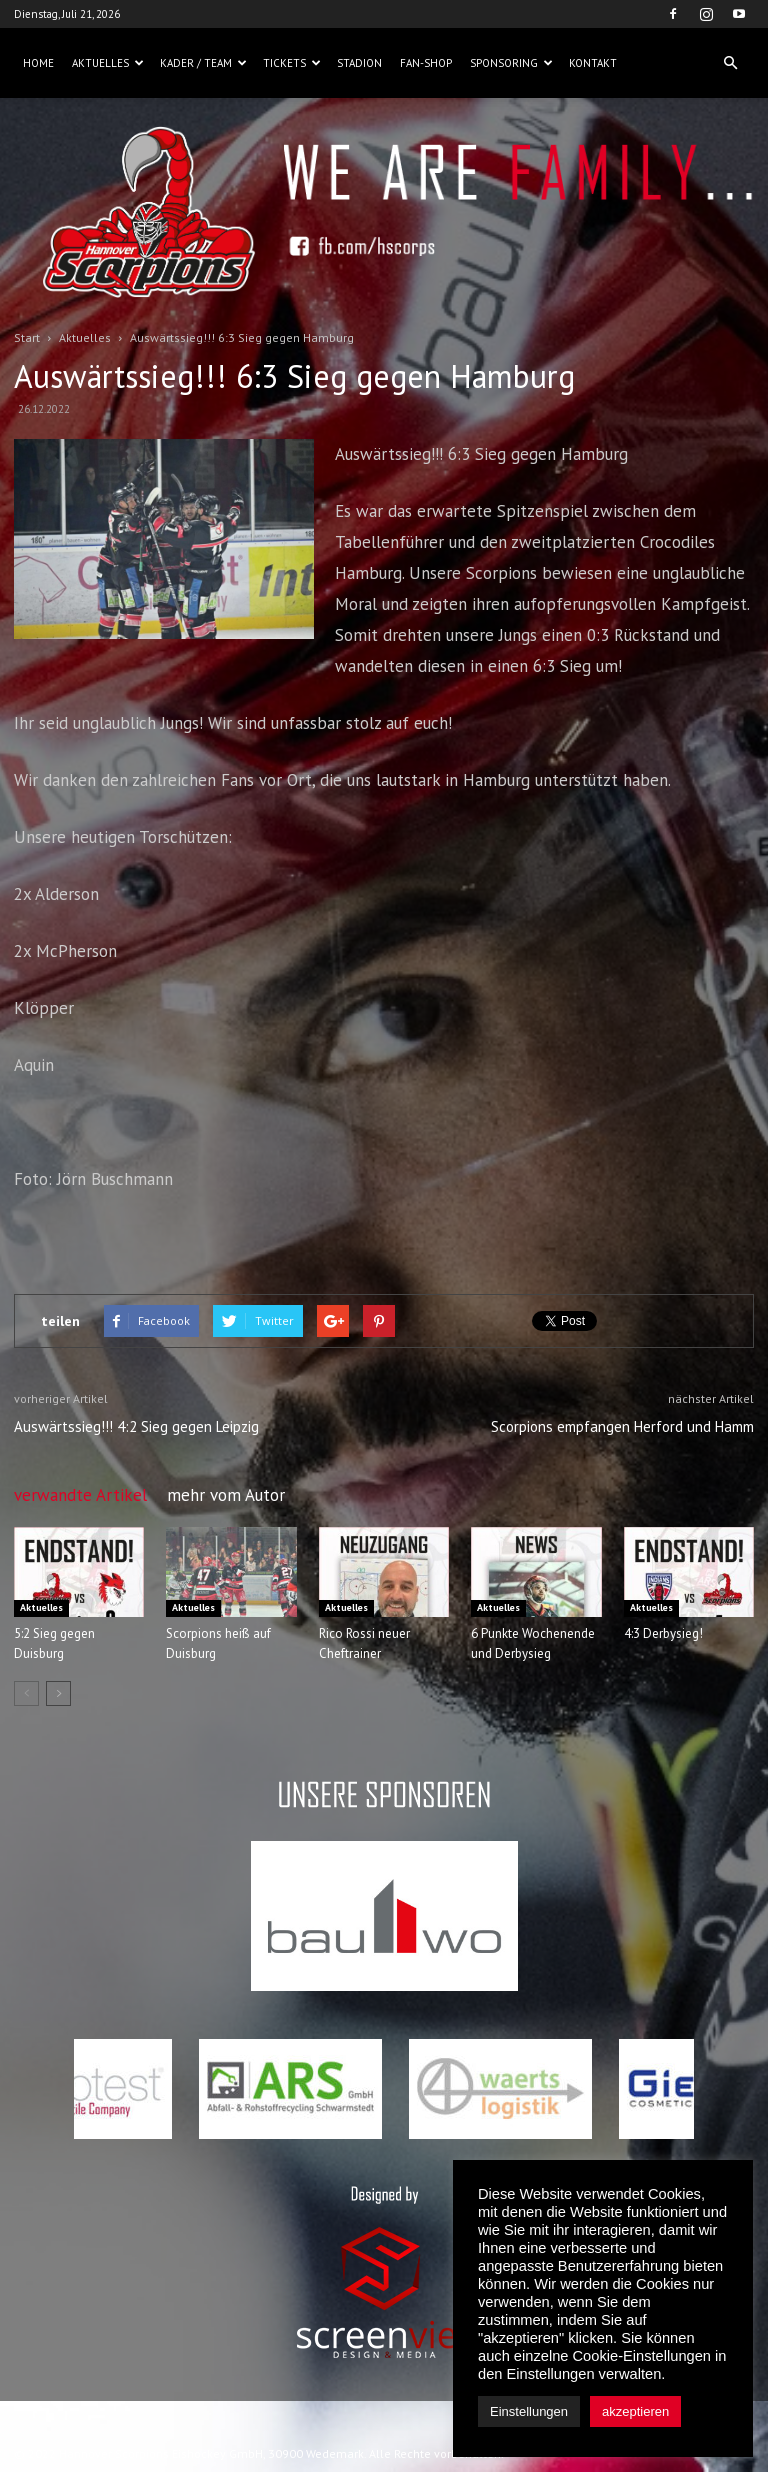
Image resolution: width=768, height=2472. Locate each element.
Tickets (292, 63)
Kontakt (593, 63)
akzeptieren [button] (635, 2411)
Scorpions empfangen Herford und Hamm (622, 1426)
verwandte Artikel (80, 1495)
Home (38, 63)
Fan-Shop (426, 63)
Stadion (359, 63)
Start (27, 337)
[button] (730, 63)
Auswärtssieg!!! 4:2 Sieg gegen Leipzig (136, 1426)
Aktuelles (108, 63)
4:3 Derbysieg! (663, 1633)
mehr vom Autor (226, 1495)
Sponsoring (511, 63)
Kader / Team (203, 63)
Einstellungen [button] (529, 2411)
